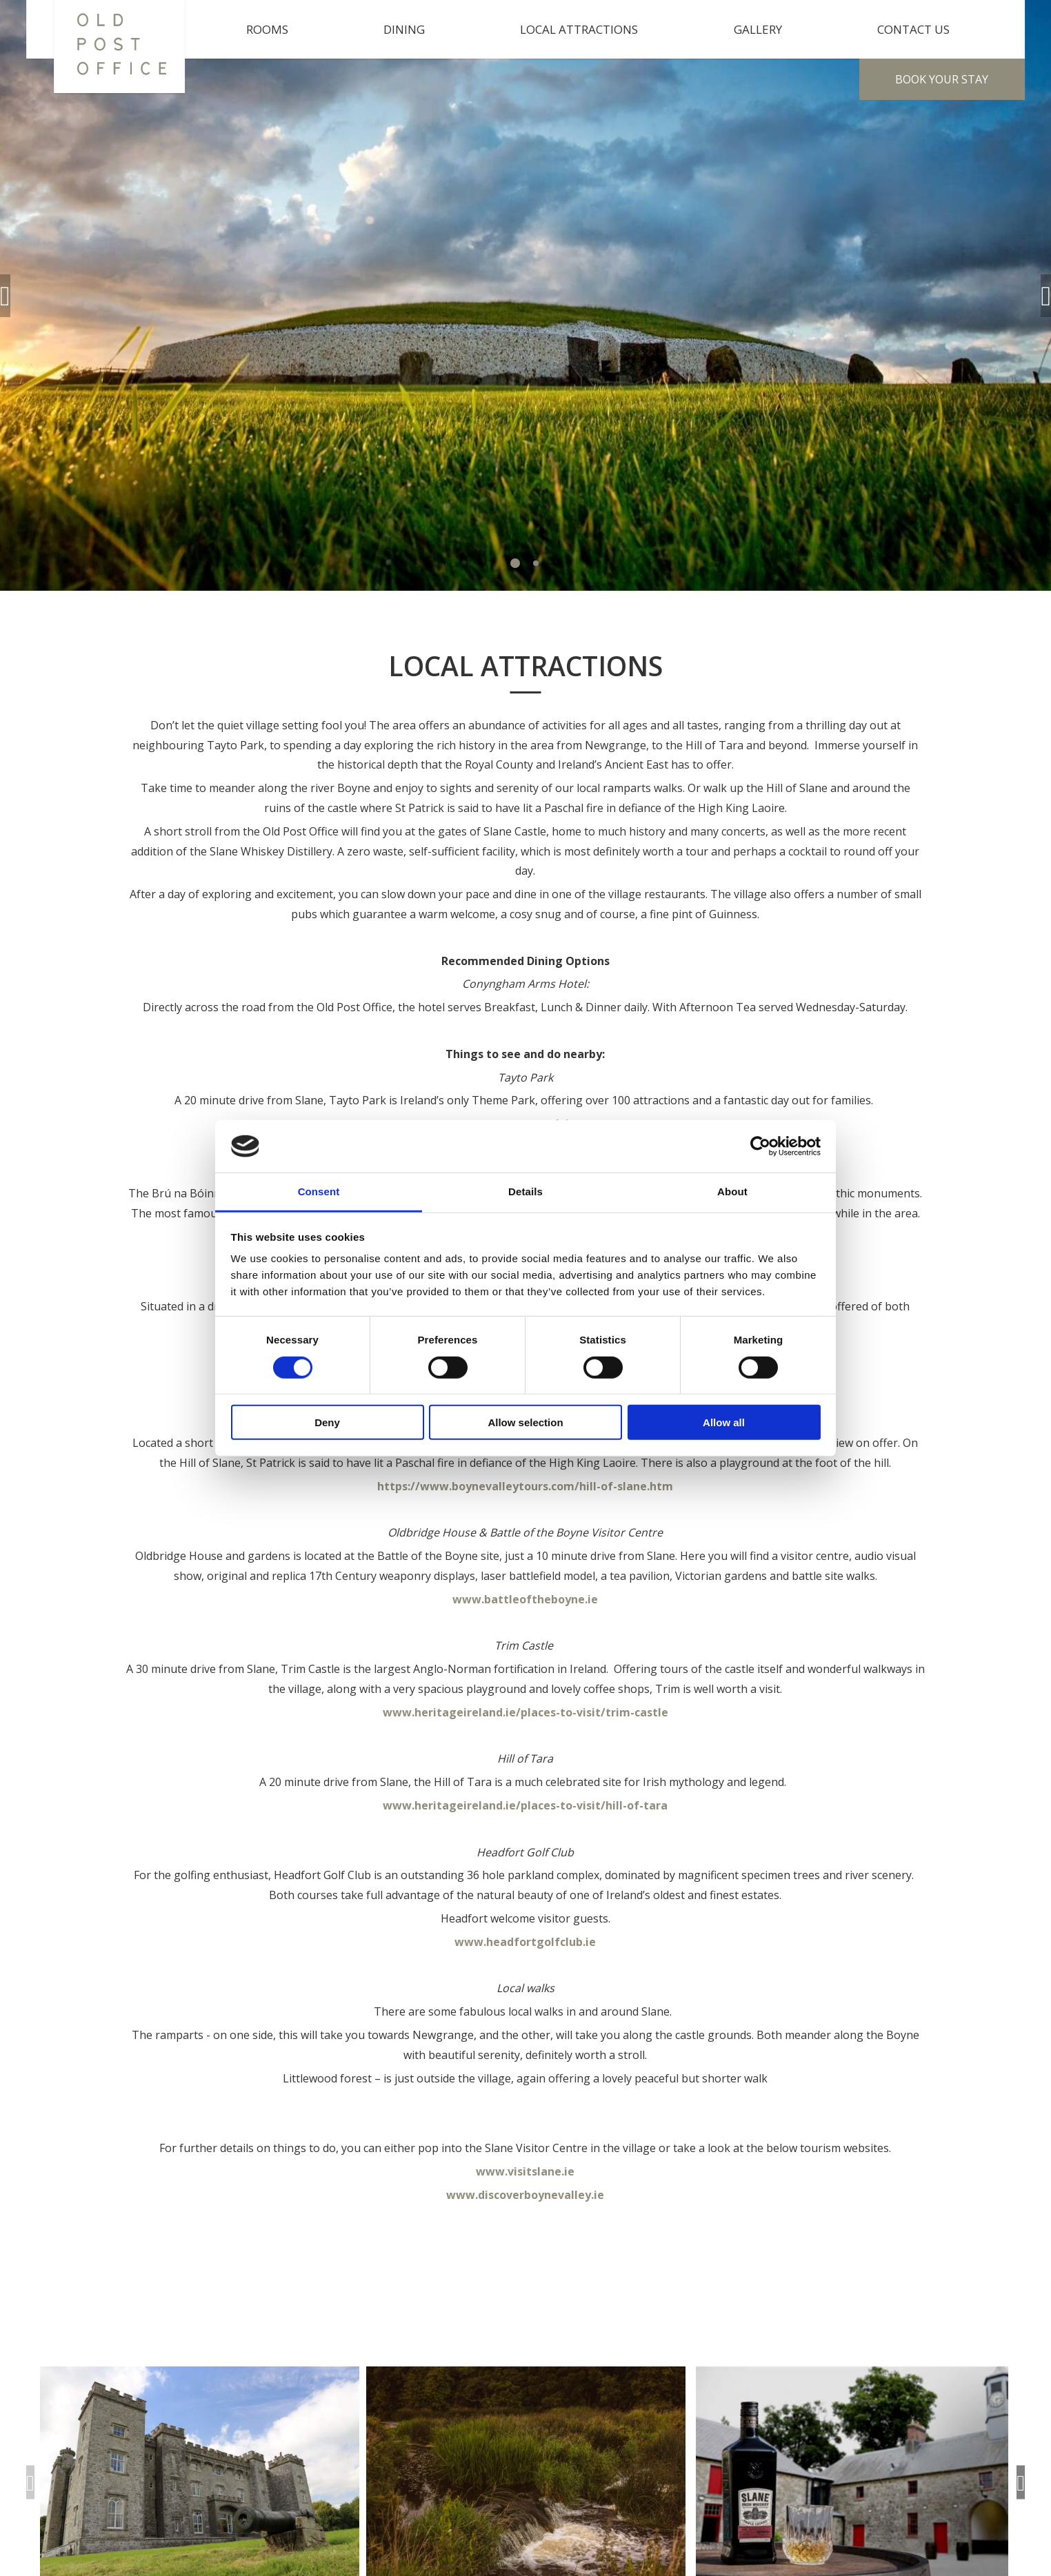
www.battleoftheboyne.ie (525, 1599)
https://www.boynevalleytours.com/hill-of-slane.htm (525, 1486)
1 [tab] (515, 563)
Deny (327, 1422)
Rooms (267, 29)
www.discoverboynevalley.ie (525, 2194)
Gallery (758, 29)
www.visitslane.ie (525, 2171)
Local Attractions (579, 29)
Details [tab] (525, 1191)
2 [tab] (536, 563)
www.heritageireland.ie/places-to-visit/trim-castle (525, 1712)
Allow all (724, 1422)
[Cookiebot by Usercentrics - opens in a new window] (760, 1146)
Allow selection (525, 1422)
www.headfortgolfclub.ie (525, 1941)
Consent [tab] (319, 1191)
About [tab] (732, 1191)
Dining (404, 29)
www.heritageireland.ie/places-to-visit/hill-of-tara (525, 1805)
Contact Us (913, 29)
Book (941, 79)
